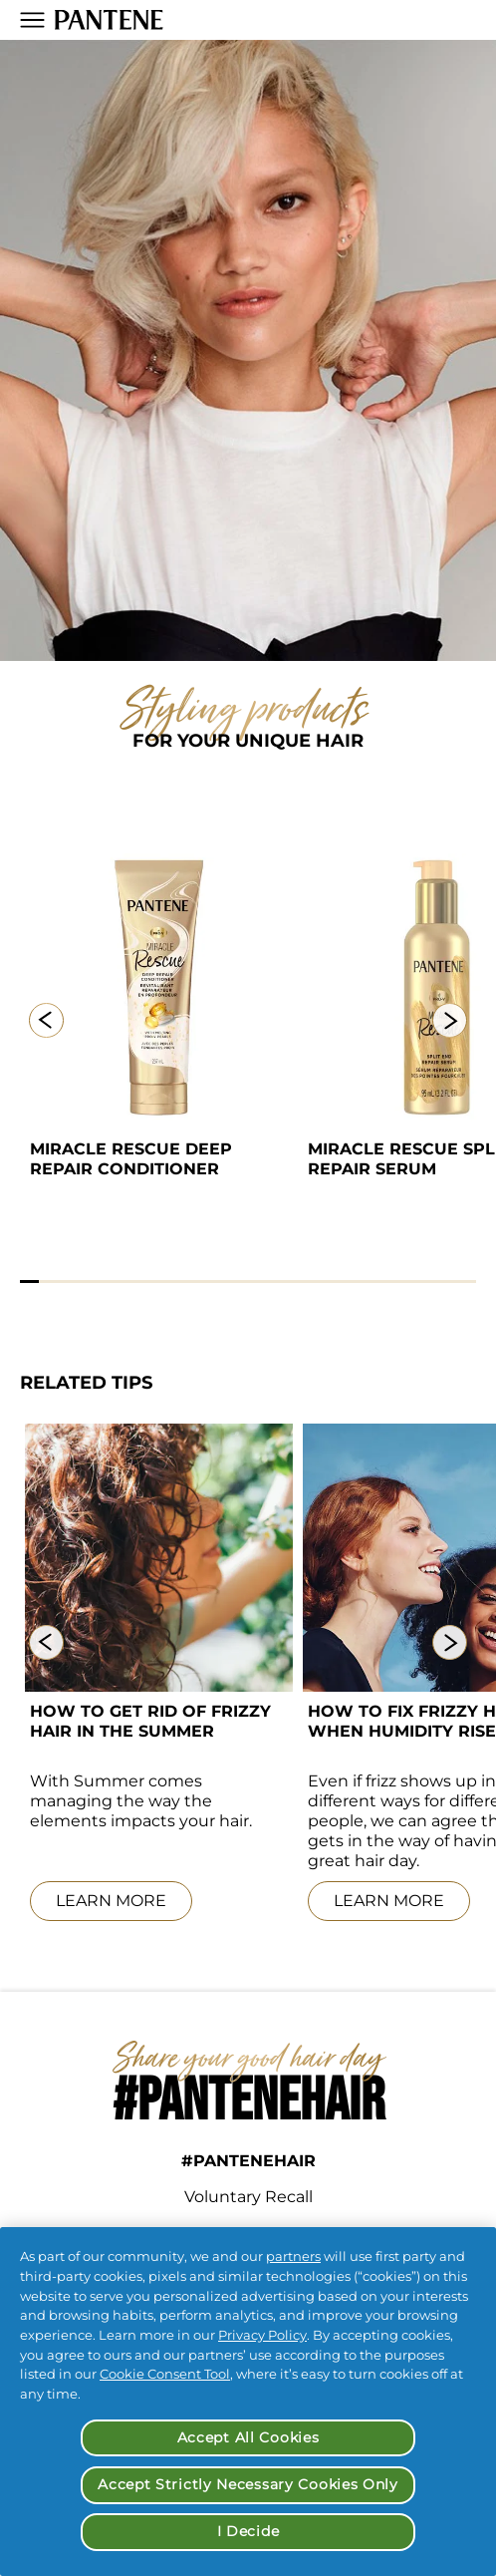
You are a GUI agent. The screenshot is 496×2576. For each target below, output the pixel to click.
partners (293, 2256)
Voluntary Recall (248, 2196)
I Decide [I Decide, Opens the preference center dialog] (248, 2531)
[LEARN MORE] (159, 1901)
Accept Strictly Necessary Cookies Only (248, 2484)
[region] (248, 2401)
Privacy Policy (262, 2335)
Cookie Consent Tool (165, 2374)
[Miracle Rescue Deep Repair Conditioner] (159, 988)
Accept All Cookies (248, 2437)
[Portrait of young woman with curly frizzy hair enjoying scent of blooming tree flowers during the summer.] (159, 1558)
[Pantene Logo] (109, 20)
